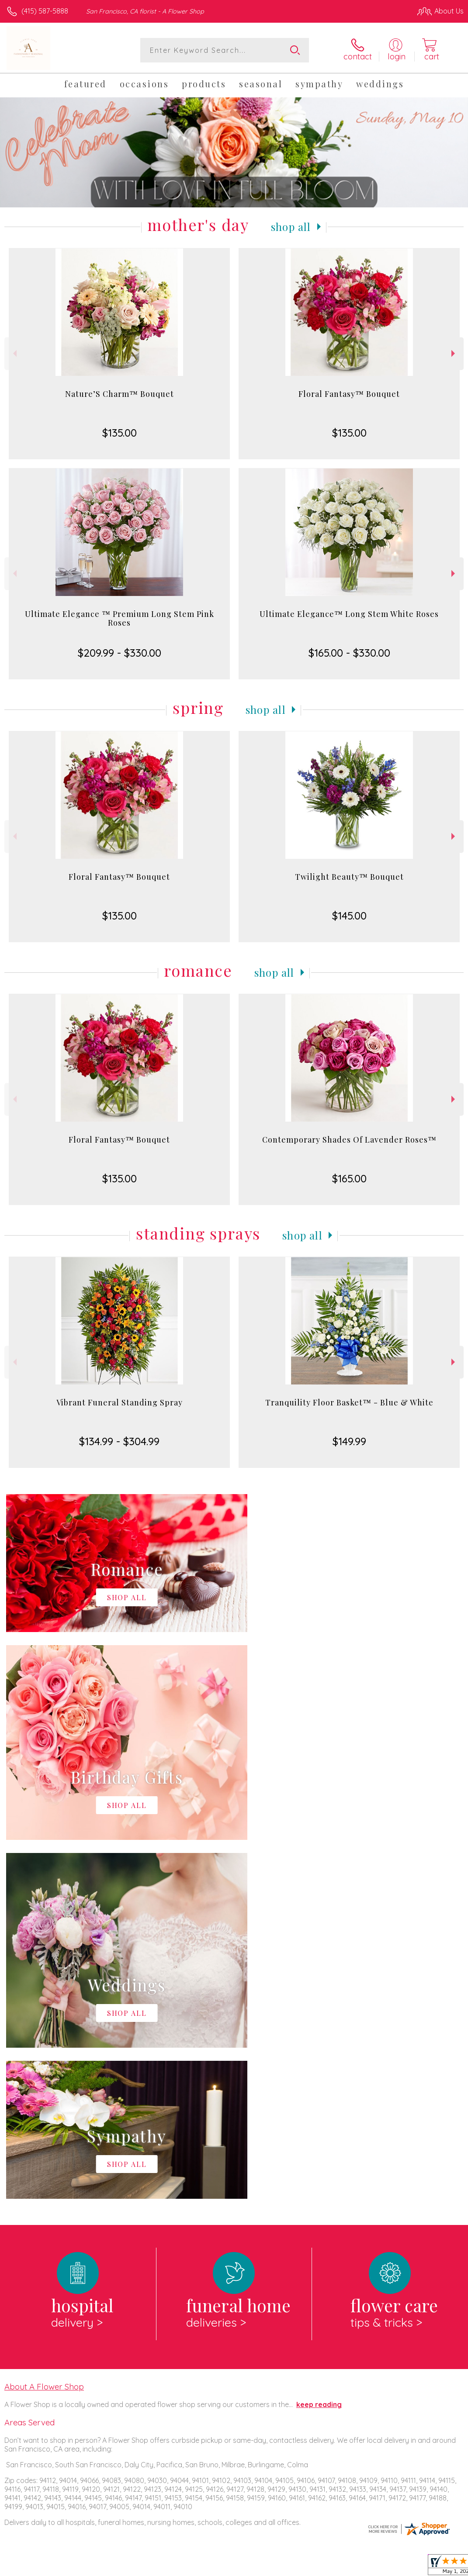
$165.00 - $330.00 (349, 652)
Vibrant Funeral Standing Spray (119, 1402)
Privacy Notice (315, 2567)
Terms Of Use (263, 2567)
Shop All (291, 227)
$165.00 (349, 1178)
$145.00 (349, 915)
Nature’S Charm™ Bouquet (119, 394)
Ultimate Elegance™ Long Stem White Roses (349, 614)
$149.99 (349, 1441)
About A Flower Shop (44, 2027)
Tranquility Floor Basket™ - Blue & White (349, 1402)
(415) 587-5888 (44, 11)
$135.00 (119, 432)
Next (454, 353)
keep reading (319, 2045)
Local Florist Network (377, 2567)
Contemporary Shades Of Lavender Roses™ (349, 1139)
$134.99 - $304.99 (119, 1441)
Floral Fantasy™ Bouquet (349, 394)
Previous (13, 353)
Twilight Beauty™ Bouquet (349, 876)
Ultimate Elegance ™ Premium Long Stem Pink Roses (119, 618)
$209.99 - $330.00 (119, 652)
